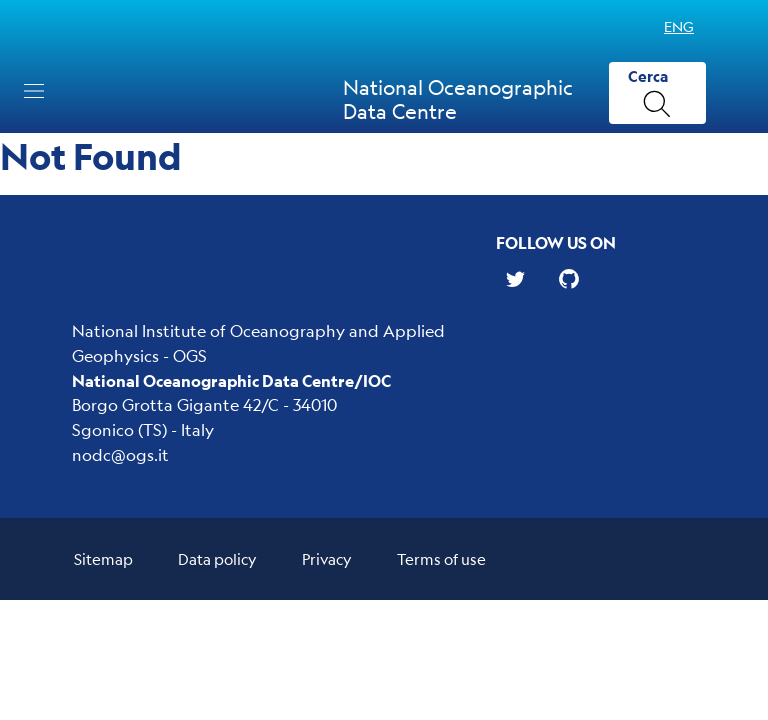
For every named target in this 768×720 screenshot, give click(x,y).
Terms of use (441, 558)
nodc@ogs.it (120, 454)
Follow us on (556, 242)
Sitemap (103, 558)
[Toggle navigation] (34, 91)
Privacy (327, 558)
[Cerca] (657, 93)
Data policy (217, 558)
